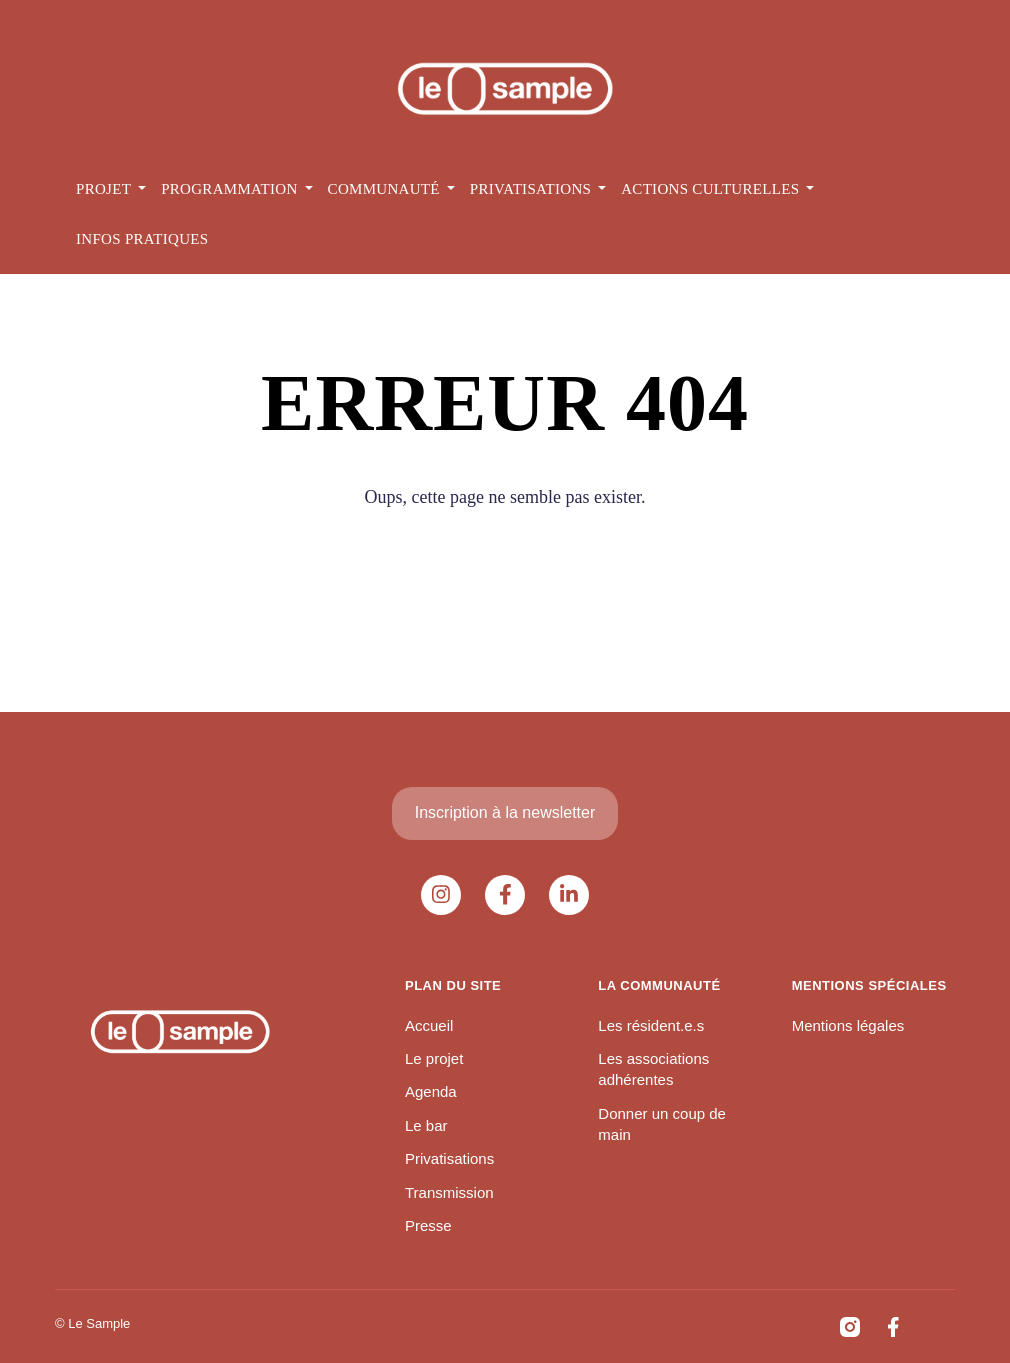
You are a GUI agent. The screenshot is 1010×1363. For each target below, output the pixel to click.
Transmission (449, 1192)
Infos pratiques (142, 239)
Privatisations (449, 1158)
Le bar (426, 1125)
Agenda (431, 1091)
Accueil (429, 1025)
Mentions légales (848, 1025)
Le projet (434, 1058)
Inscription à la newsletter (505, 812)
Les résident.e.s (651, 1025)
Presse (428, 1225)
